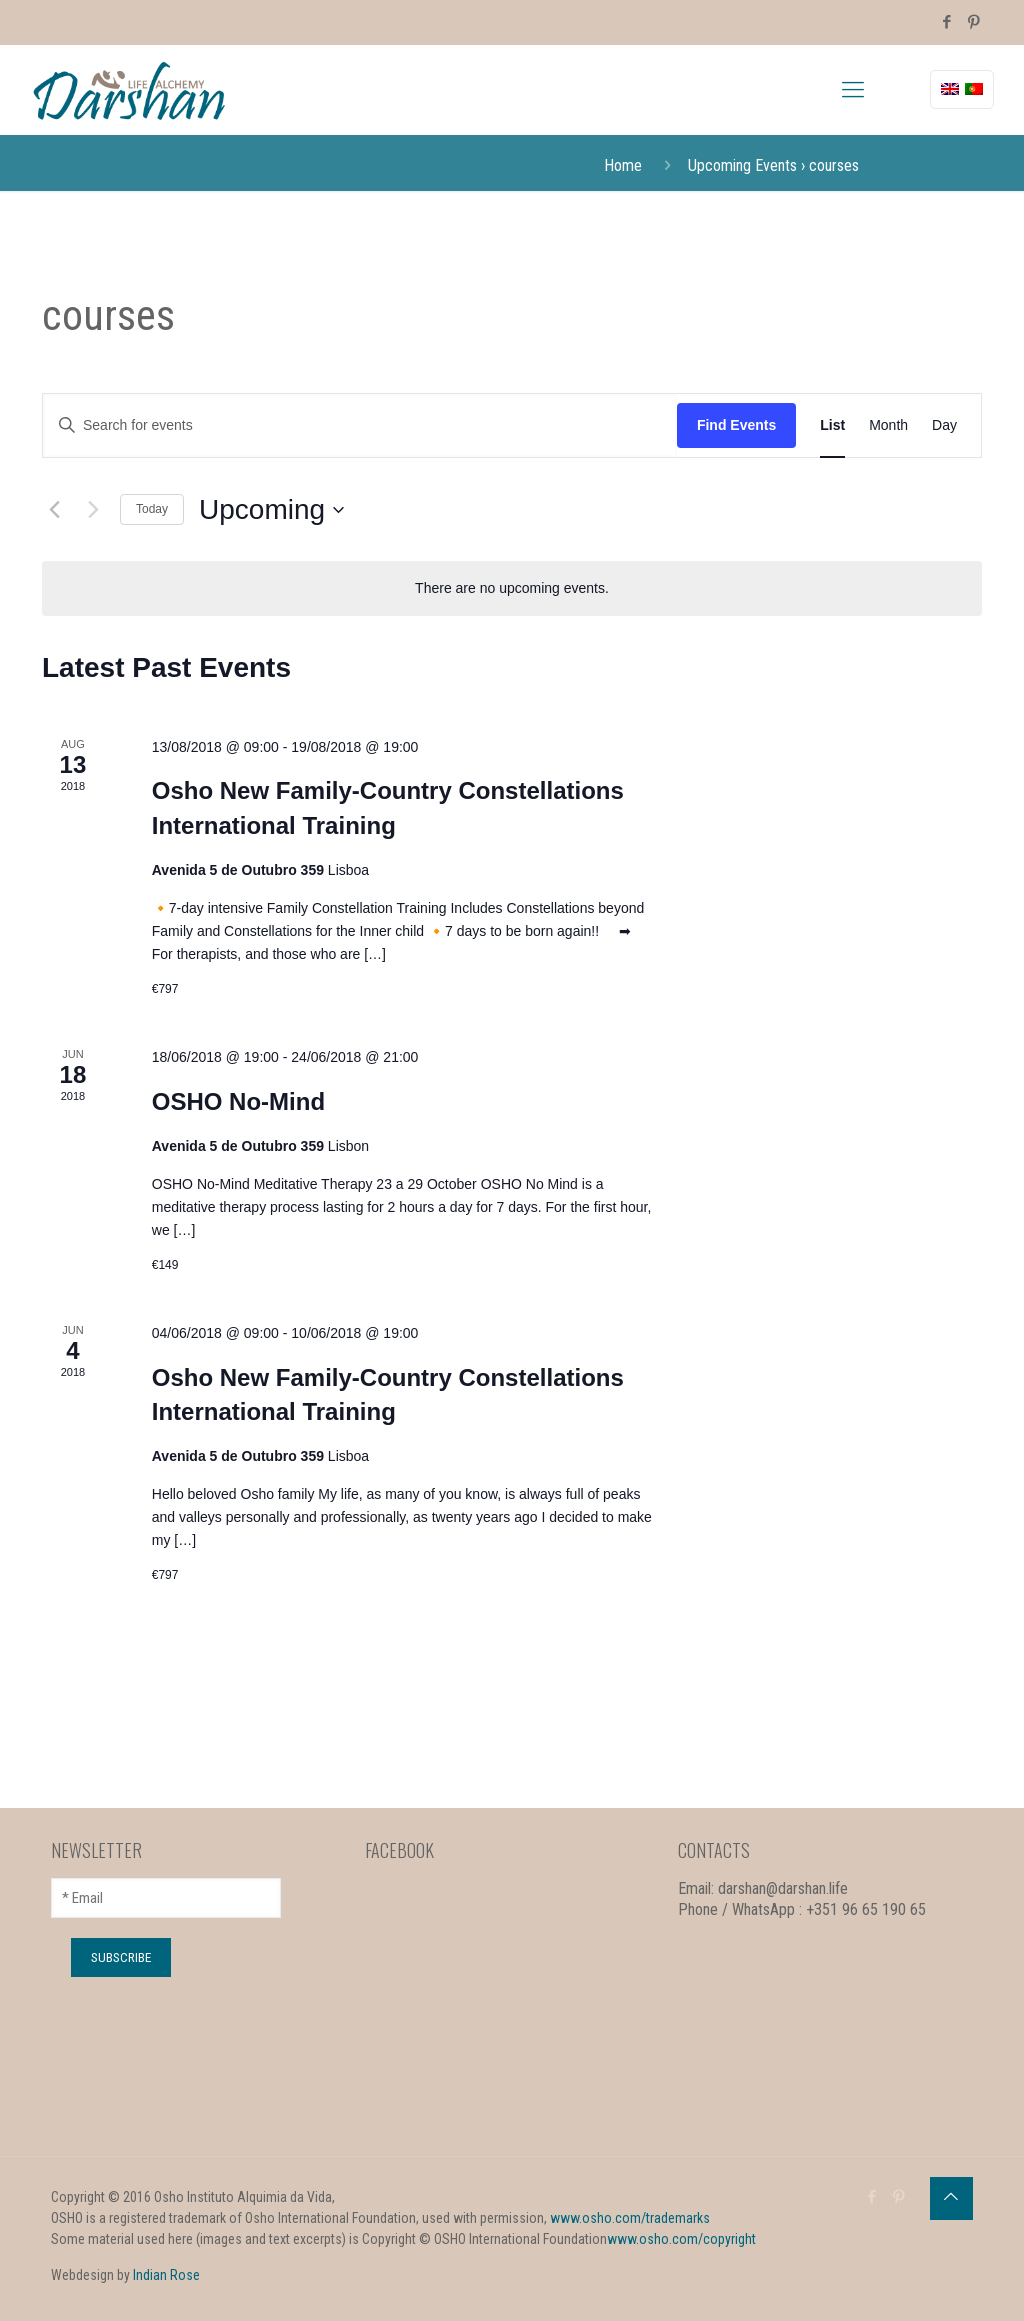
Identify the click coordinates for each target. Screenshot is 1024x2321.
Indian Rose (166, 2275)
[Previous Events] (54, 510)
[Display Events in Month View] (888, 425)
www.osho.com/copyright (681, 2239)
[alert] (512, 588)
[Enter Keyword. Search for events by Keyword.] (360, 425)
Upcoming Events (742, 165)
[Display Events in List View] (832, 425)
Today (152, 509)
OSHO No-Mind (238, 1101)
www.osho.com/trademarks (630, 2218)
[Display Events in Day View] (944, 425)
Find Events (736, 425)
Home (623, 165)
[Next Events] (93, 510)
